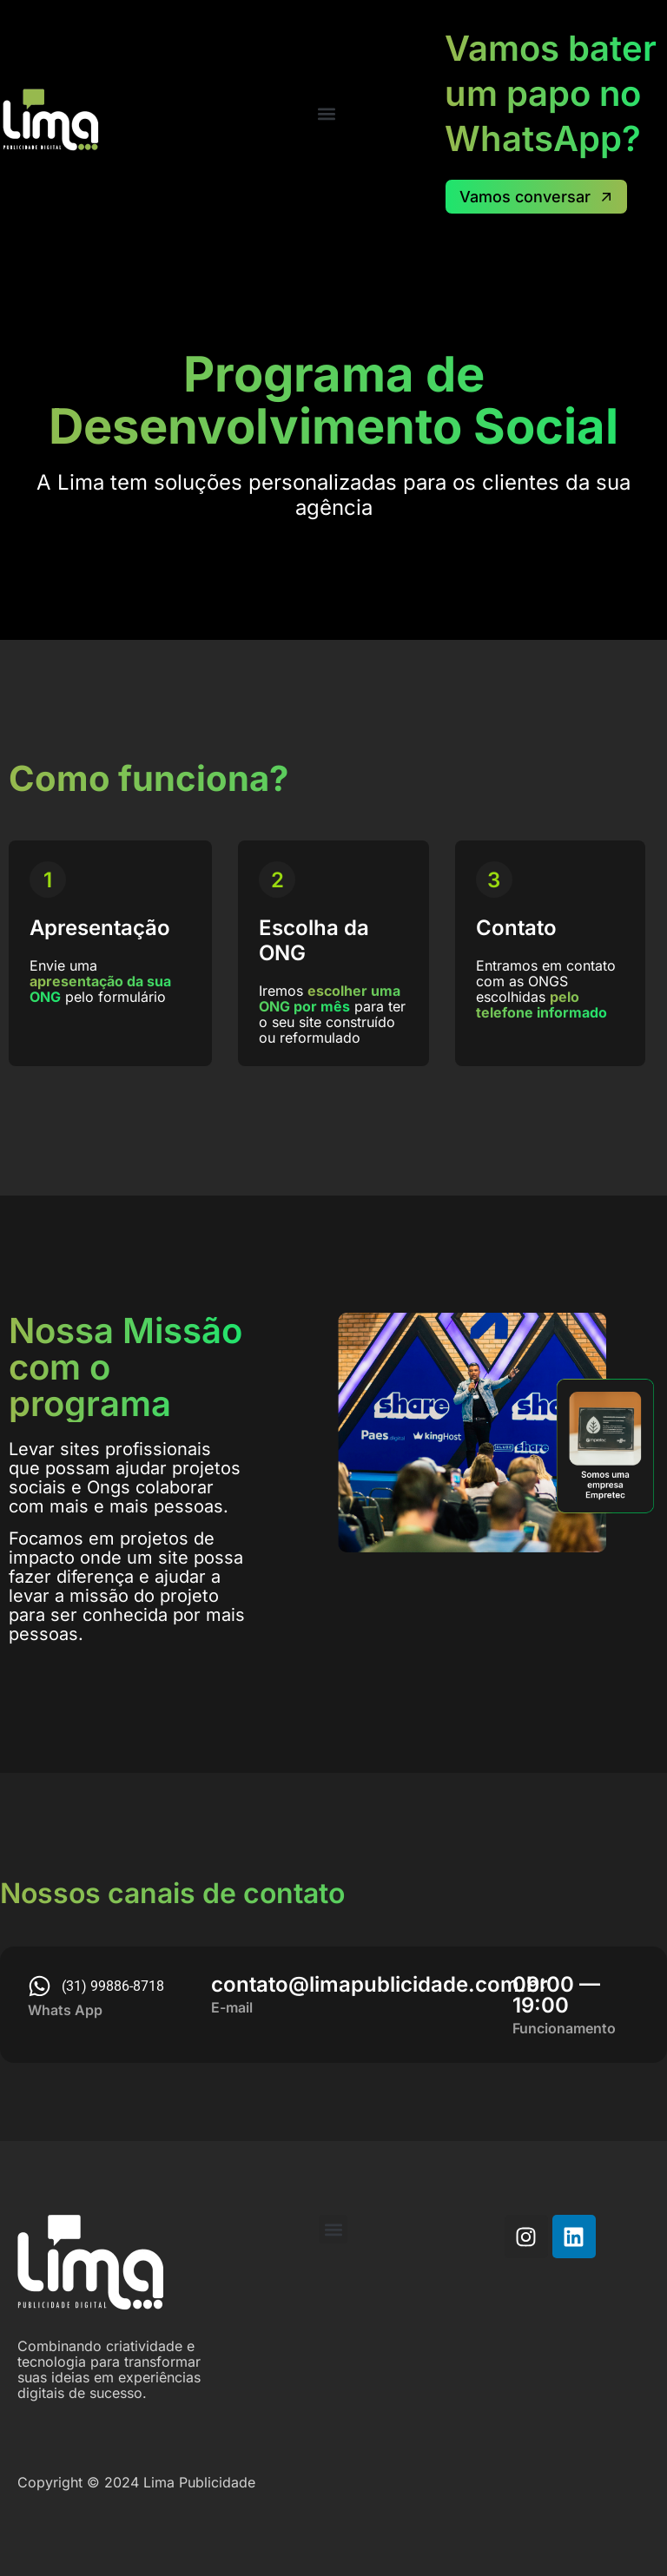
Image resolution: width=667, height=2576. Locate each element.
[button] (326, 113)
